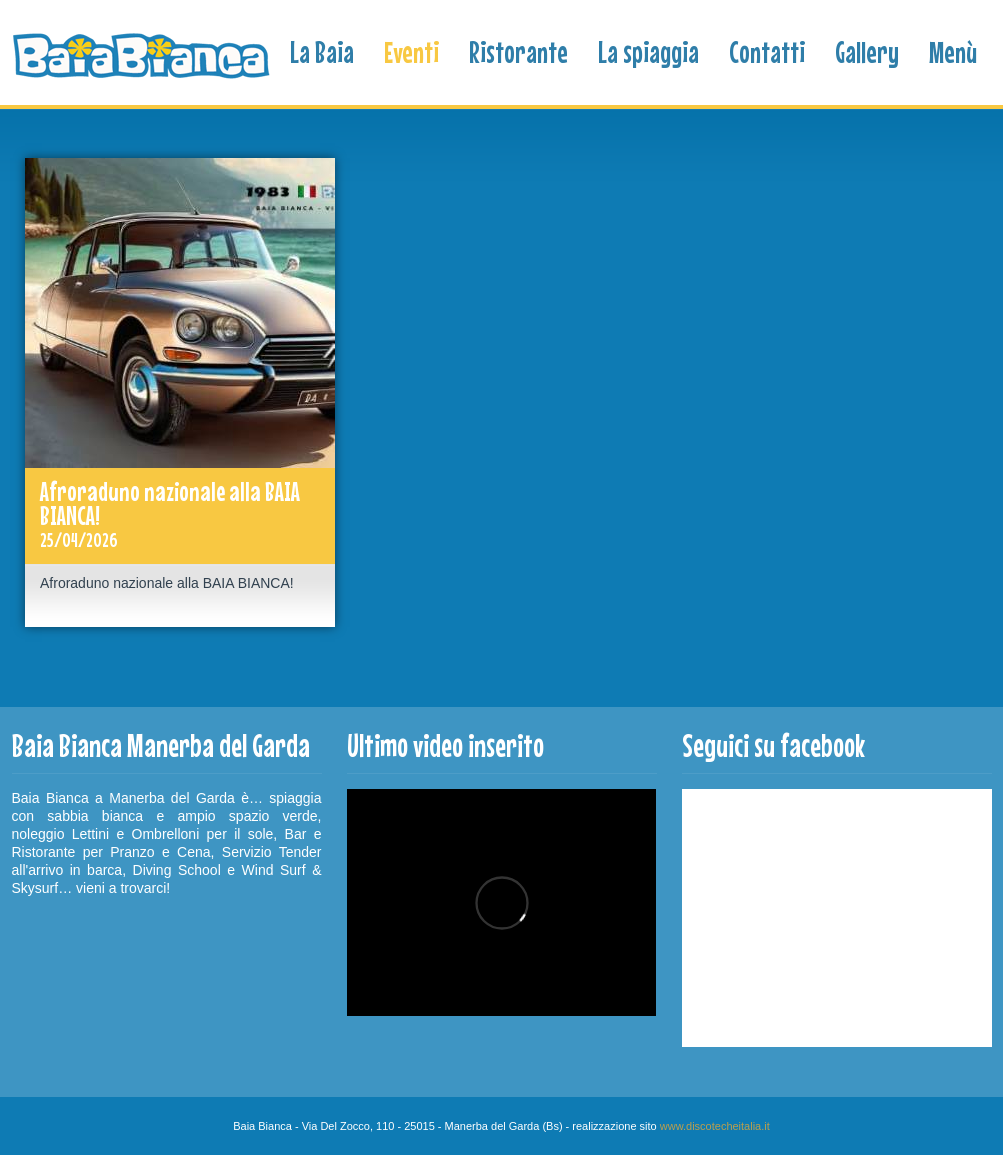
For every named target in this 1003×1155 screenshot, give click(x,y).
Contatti (767, 52)
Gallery (867, 52)
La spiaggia (648, 52)
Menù (953, 52)
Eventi (411, 52)
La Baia (322, 52)
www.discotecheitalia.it (715, 1126)
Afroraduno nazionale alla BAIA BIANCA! (180, 516)
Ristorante (518, 52)
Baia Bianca (143, 56)
